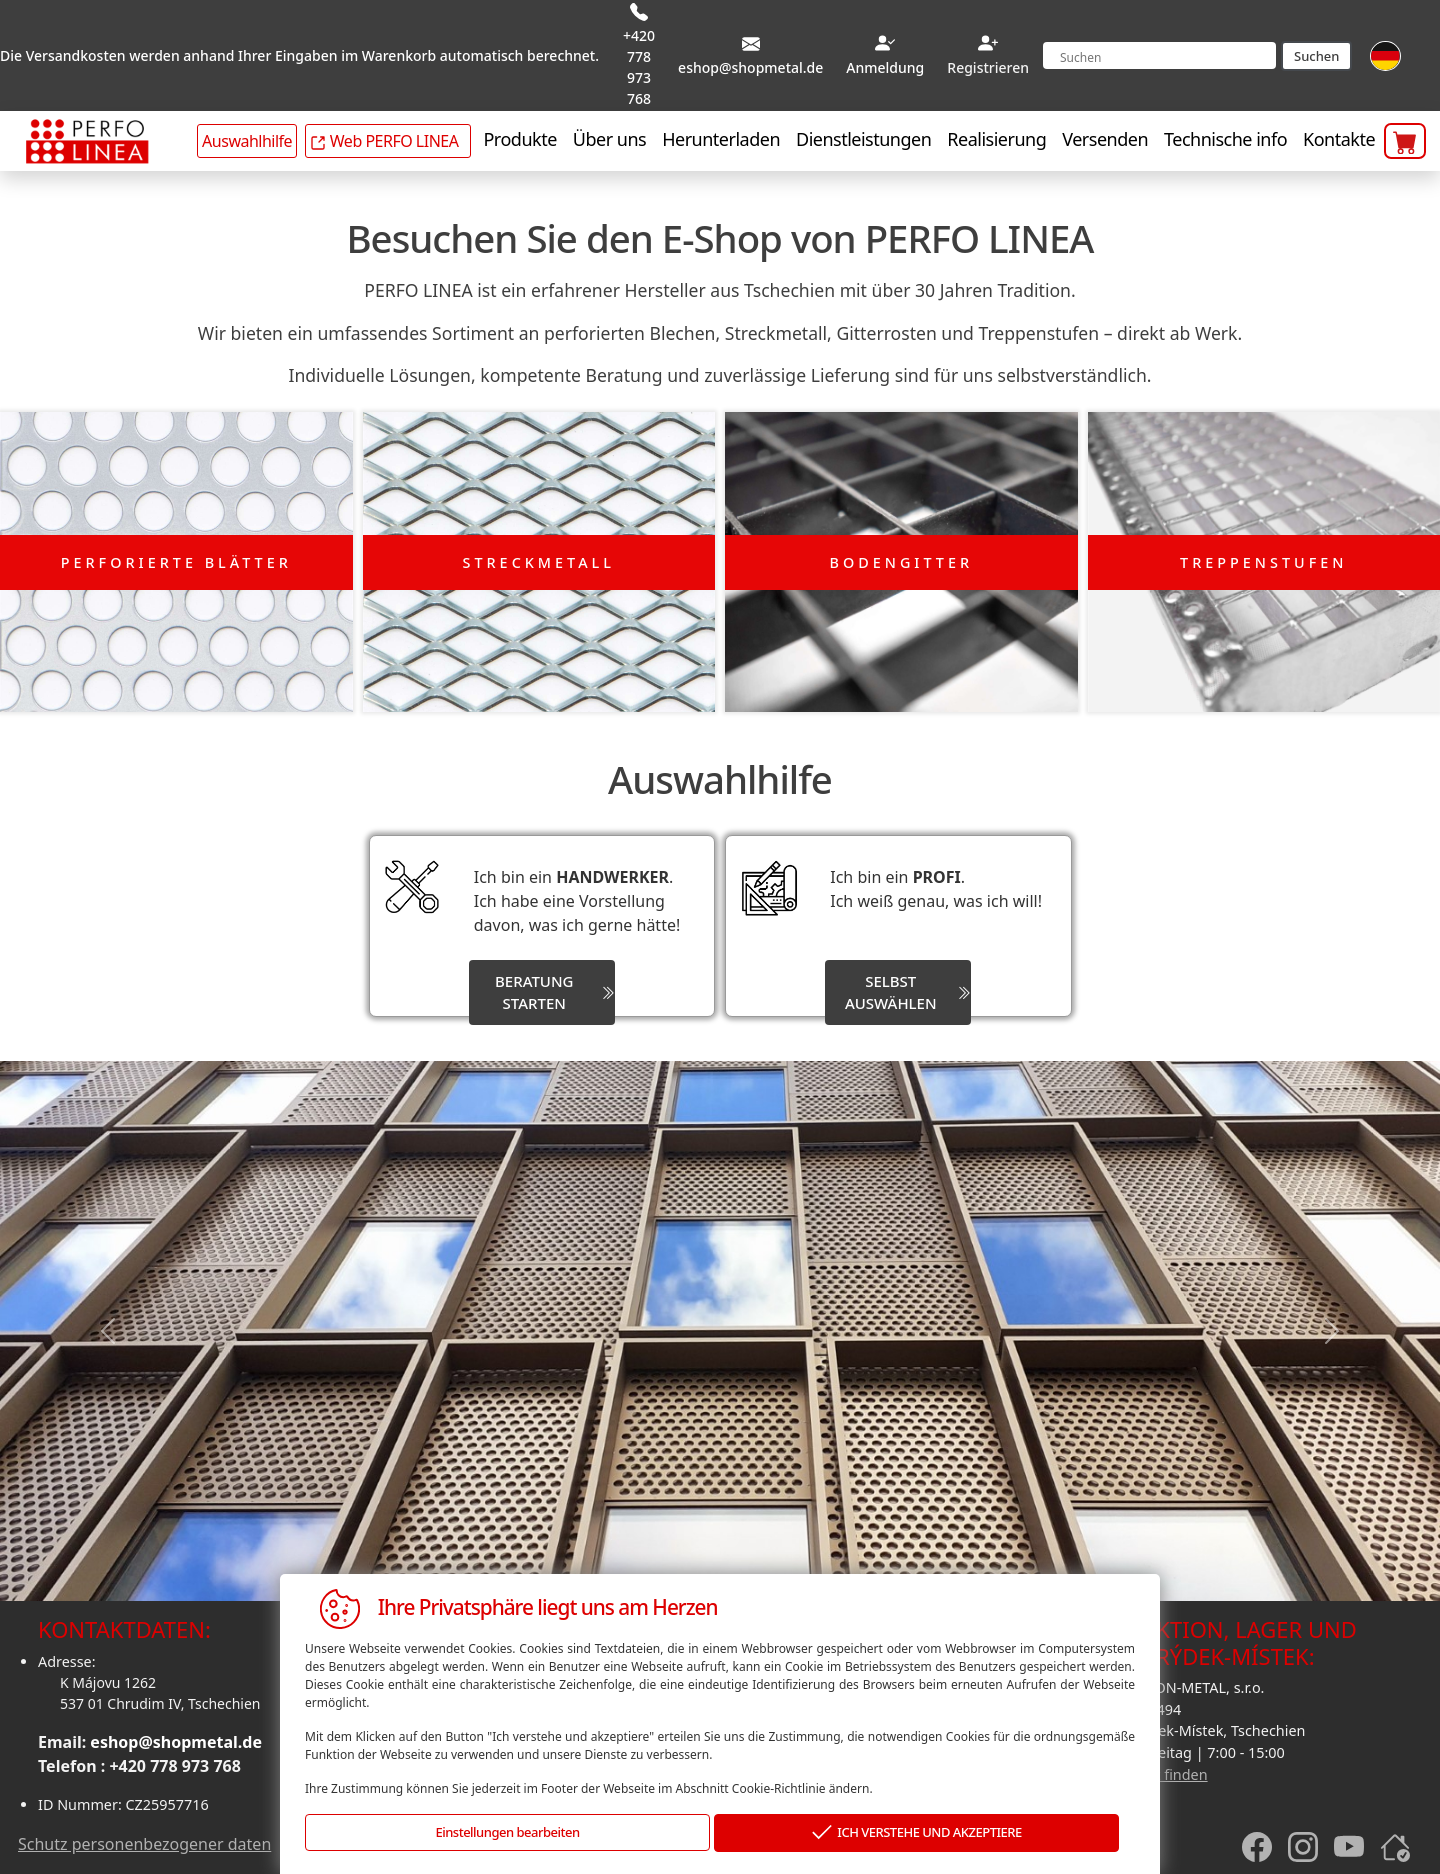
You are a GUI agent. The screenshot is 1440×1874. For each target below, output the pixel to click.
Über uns (609, 139)
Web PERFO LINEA (384, 141)
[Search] (1159, 55)
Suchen (1316, 56)
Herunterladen (721, 139)
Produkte (519, 139)
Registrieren (988, 67)
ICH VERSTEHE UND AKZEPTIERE (917, 1833)
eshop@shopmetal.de (176, 1740)
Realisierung (996, 139)
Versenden (1105, 139)
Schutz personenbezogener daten (144, 1841)
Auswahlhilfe (247, 141)
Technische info (1225, 139)
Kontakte (1339, 139)
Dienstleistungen (863, 139)
